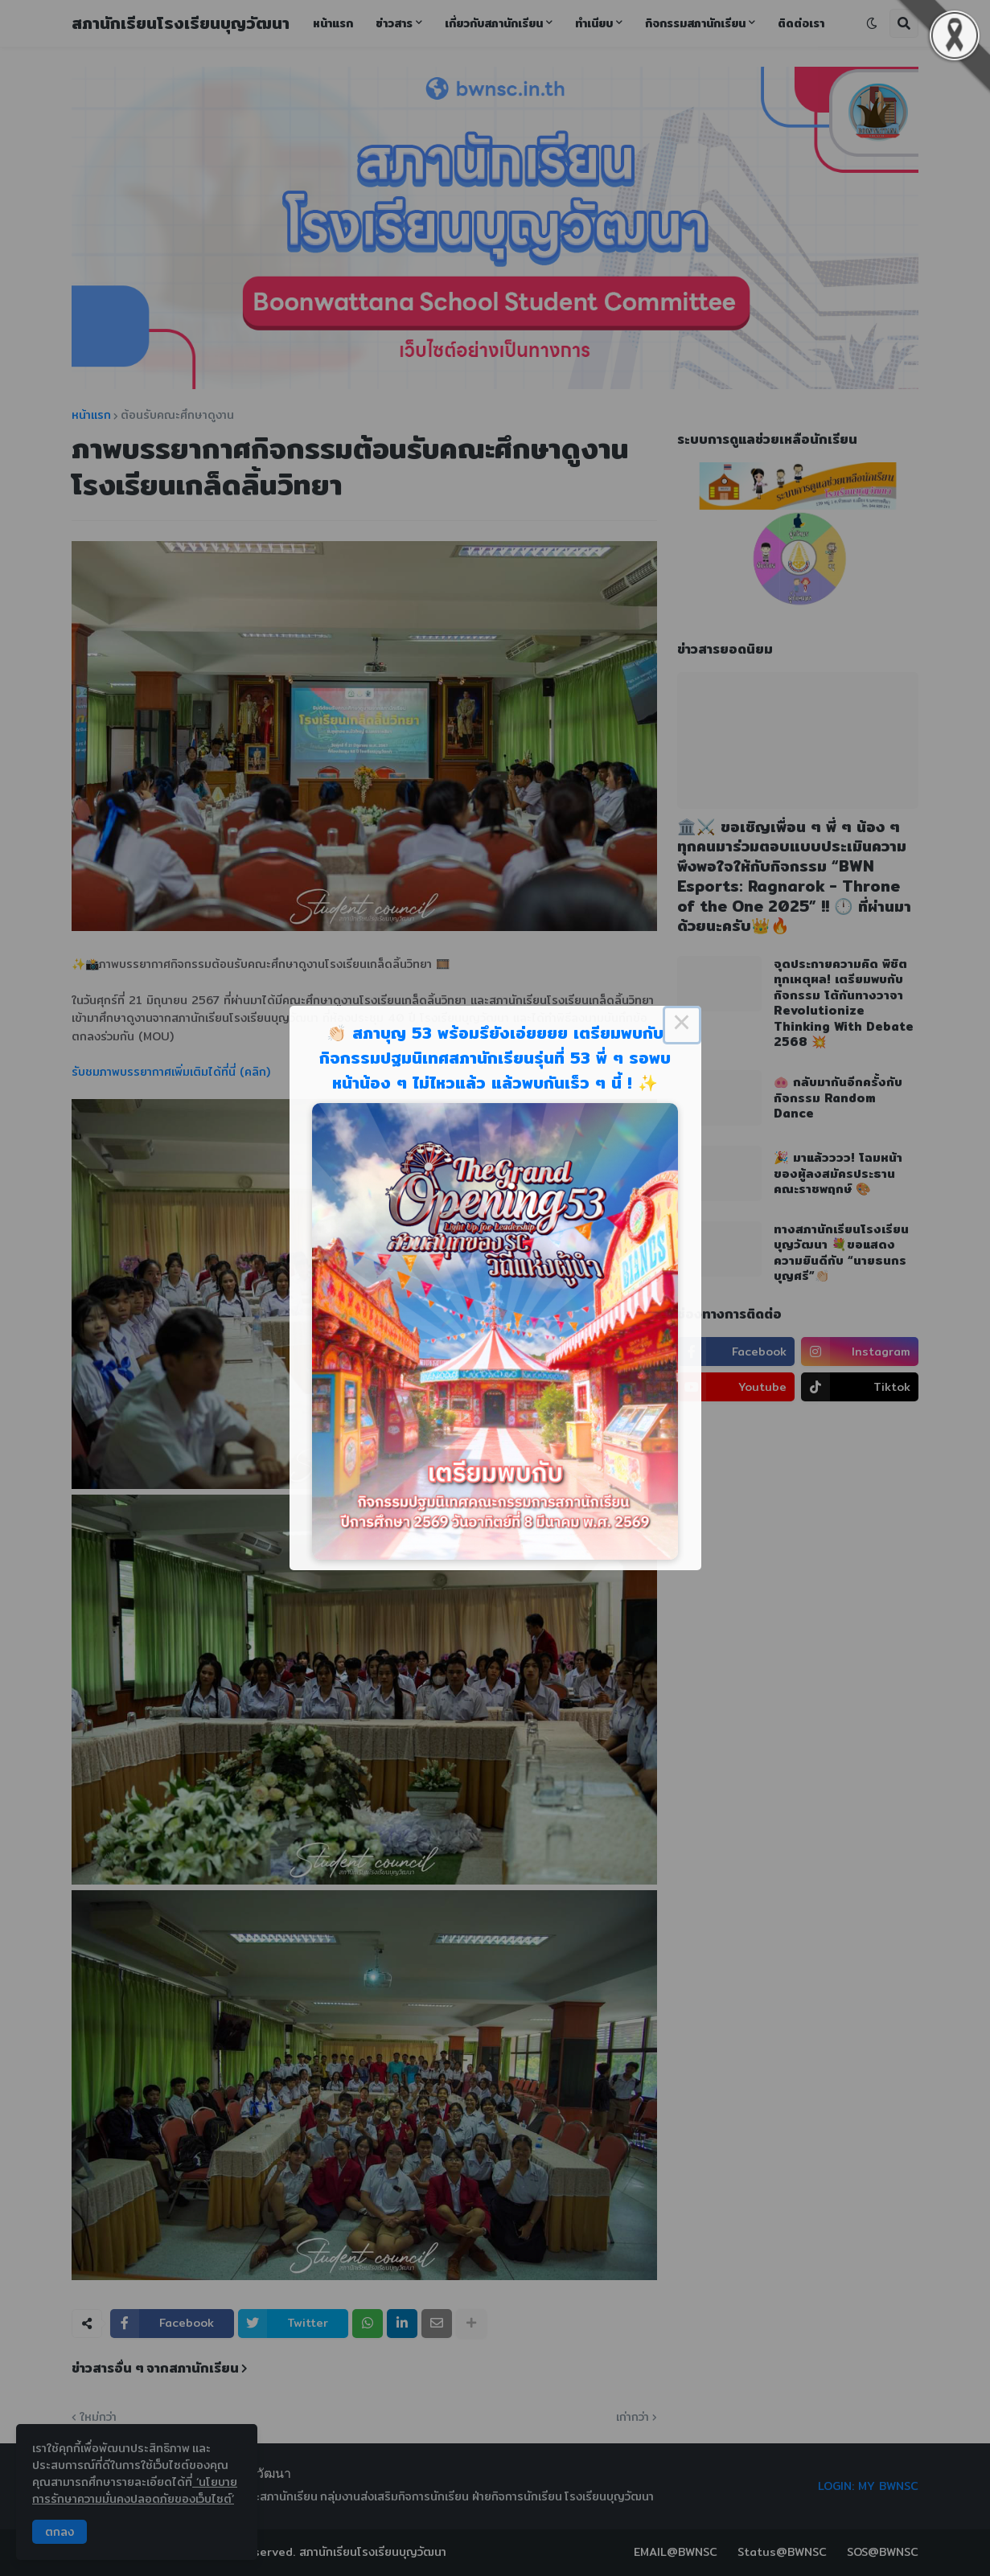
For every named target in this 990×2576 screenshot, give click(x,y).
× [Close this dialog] (682, 1025)
